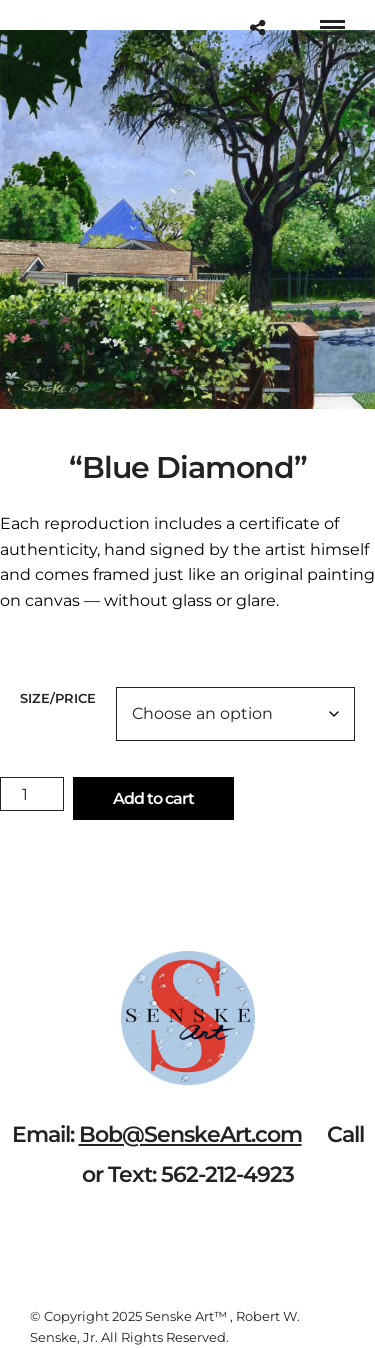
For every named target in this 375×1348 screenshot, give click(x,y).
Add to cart (153, 798)
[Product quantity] (32, 794)
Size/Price (58, 698)
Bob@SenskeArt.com (190, 1134)
